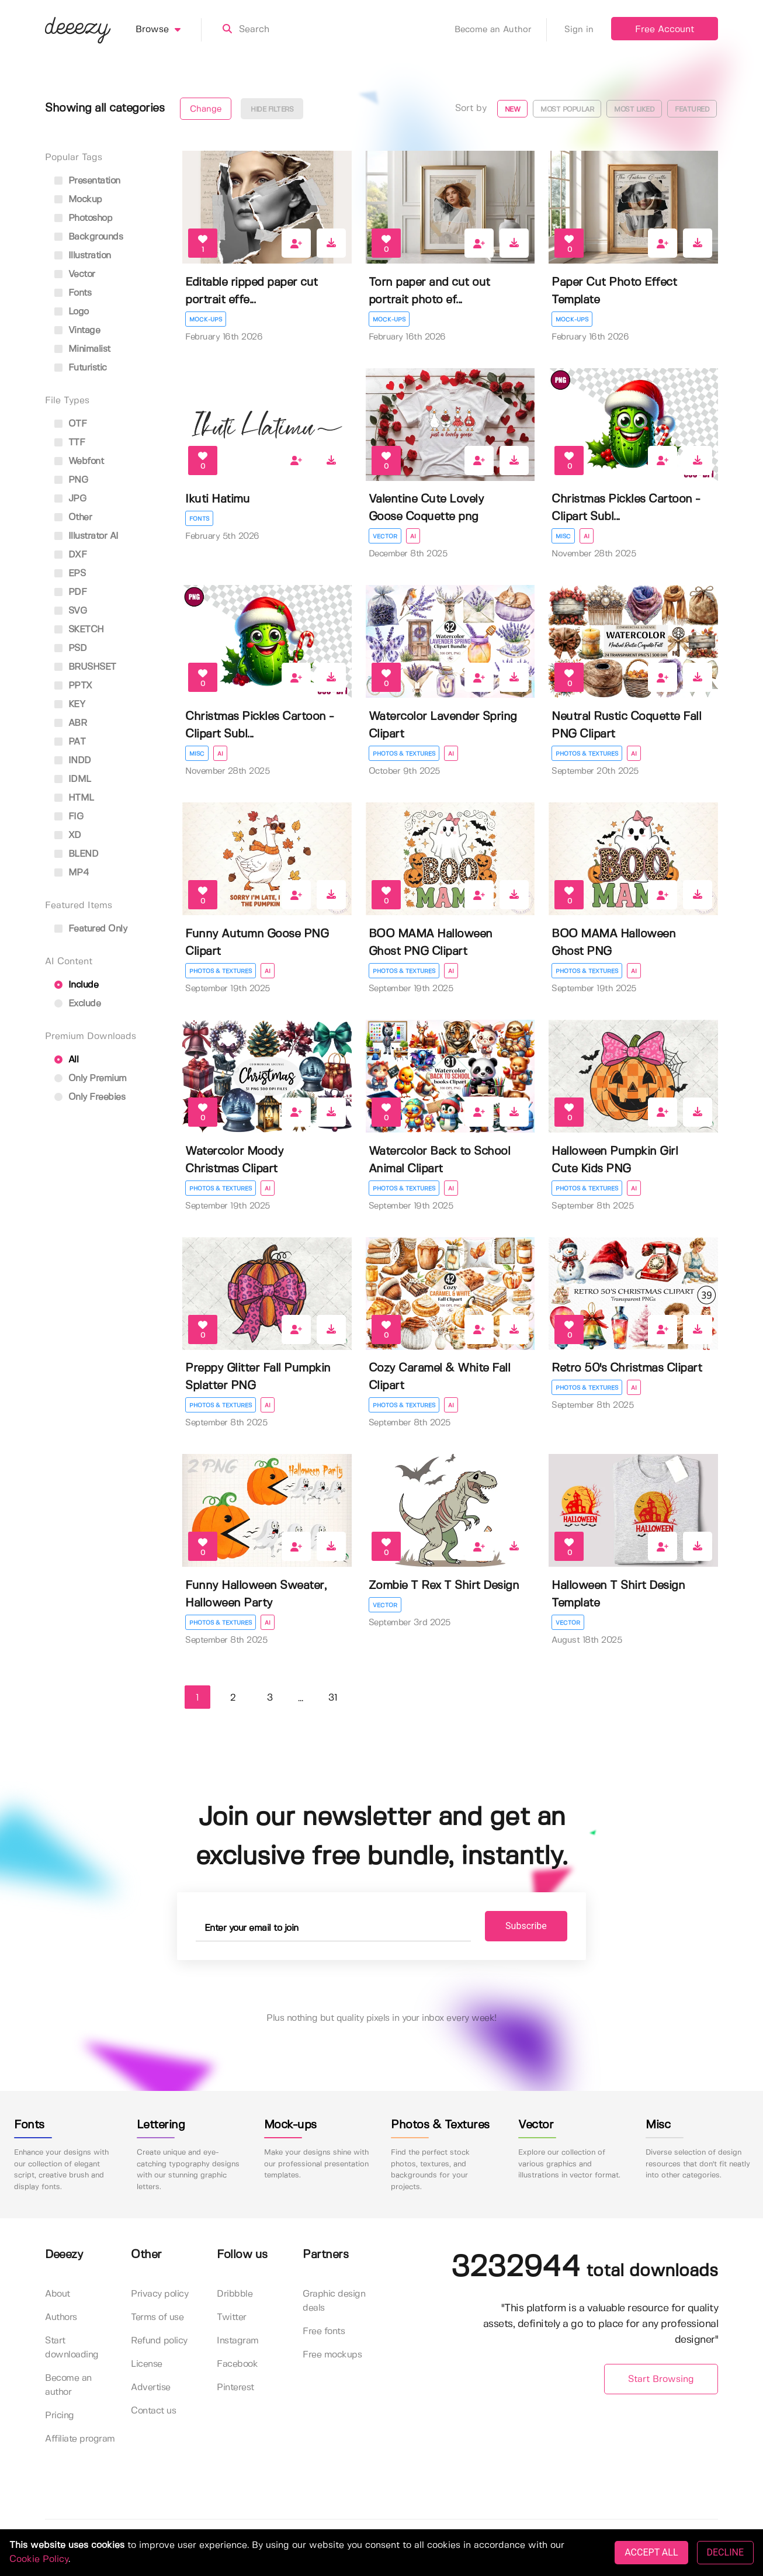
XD (67, 835)
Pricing (59, 2415)
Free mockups (332, 2354)
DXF (70, 554)
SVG (70, 611)
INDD (72, 760)
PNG (71, 480)
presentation (87, 180)
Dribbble (234, 2294)
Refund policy (159, 2340)
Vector (385, 536)
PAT (69, 742)
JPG (70, 498)
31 (333, 1698)
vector (74, 274)
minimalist (82, 349)
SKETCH (79, 629)
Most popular (567, 109)
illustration (82, 255)
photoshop (83, 218)
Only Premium (90, 1078)
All (66, 1059)
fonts (72, 293)
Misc (563, 536)
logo (71, 311)
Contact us (153, 2411)
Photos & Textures (404, 754)
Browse (169, 29)
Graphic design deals (334, 2301)
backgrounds (88, 237)
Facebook (237, 2364)
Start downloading (72, 2347)
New (513, 109)
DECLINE (725, 2552)
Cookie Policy (38, 2559)
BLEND (76, 854)
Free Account (664, 29)
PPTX (73, 685)
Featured (692, 109)
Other (73, 517)
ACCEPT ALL (651, 2552)
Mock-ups (205, 320)
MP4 (71, 872)
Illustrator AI (86, 536)
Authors (61, 2317)
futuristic (80, 367)
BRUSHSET (85, 667)
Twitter (232, 2317)
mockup (78, 199)
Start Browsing (661, 2378)
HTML (74, 798)
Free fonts (324, 2331)
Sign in (579, 30)
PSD (70, 648)
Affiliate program (80, 2439)
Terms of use (157, 2317)
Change (205, 109)
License (146, 2364)
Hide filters (272, 109)
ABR (70, 723)
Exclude (77, 1003)
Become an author (68, 2385)
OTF (70, 424)
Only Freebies (89, 1097)
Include (76, 985)
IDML (72, 779)
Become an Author (501, 30)
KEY (69, 704)
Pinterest (235, 2387)
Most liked (634, 109)
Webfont (78, 461)
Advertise (151, 2387)
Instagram (238, 2340)
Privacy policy (159, 2294)
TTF (69, 442)
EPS (69, 573)
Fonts (199, 519)
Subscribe (524, 1925)
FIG (68, 816)
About (57, 2294)
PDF (70, 592)
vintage (77, 330)
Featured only (90, 929)
